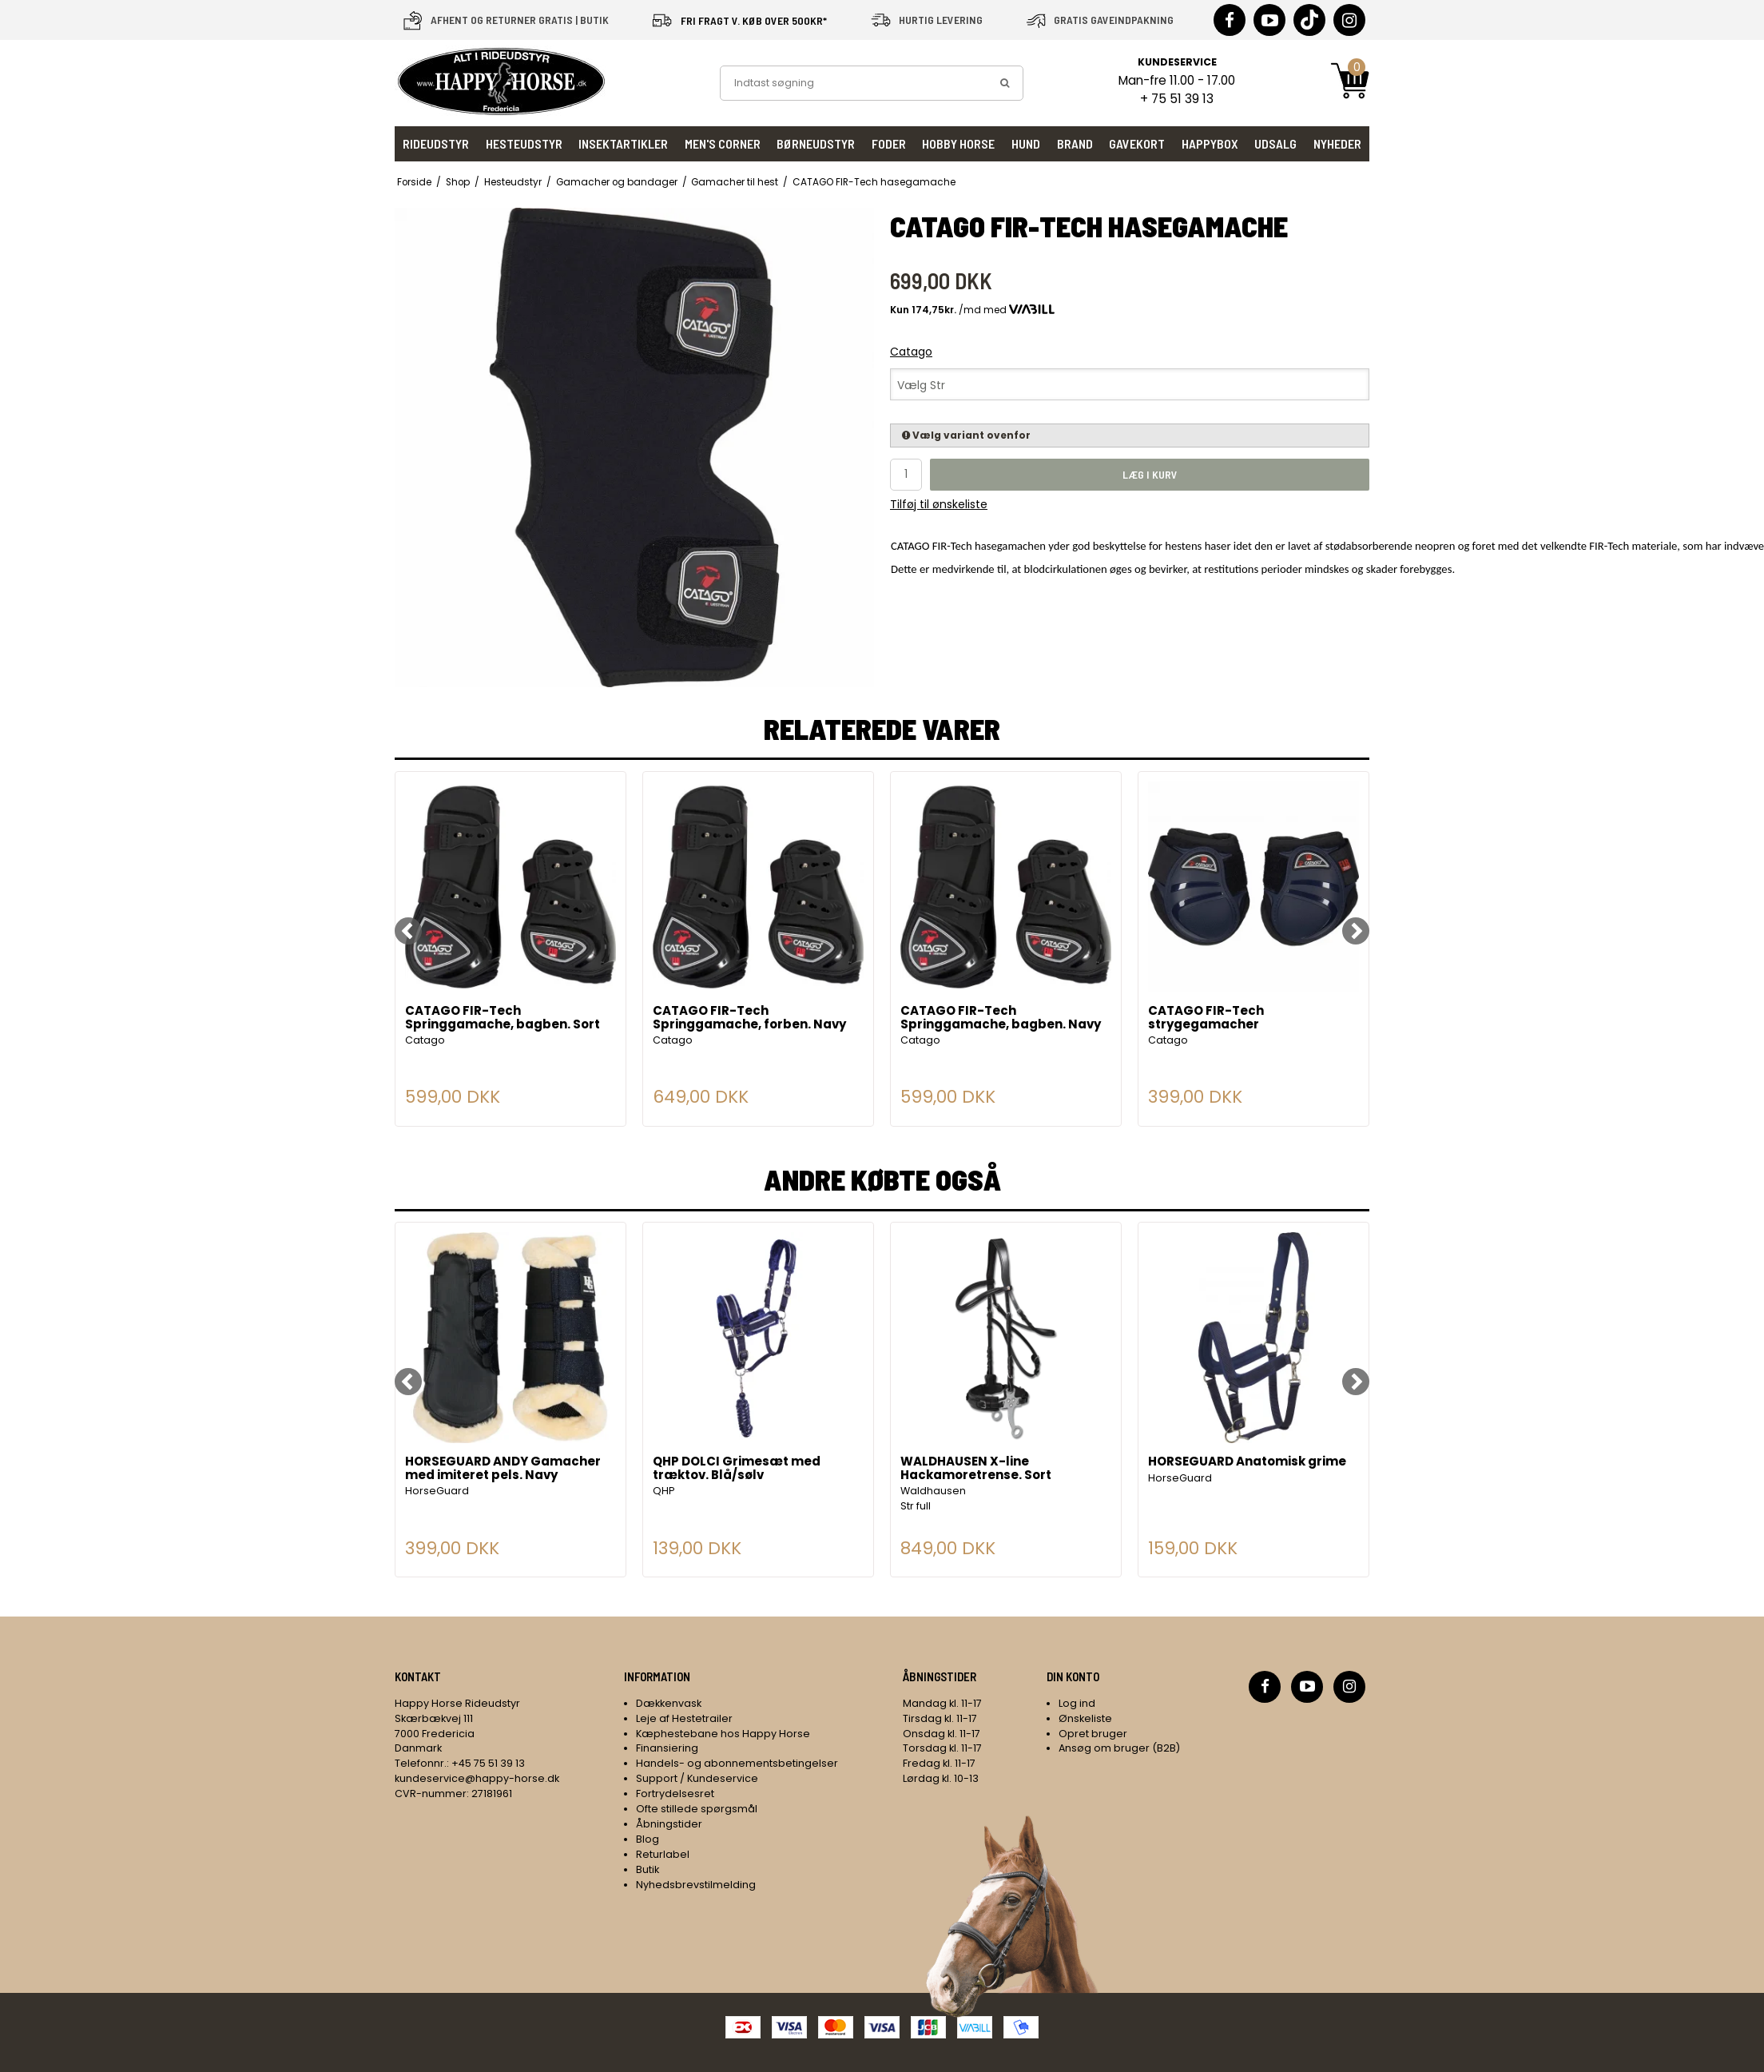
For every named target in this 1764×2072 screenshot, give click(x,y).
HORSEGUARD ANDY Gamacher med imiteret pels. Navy (503, 1469)
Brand (1075, 143)
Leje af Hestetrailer (684, 1718)
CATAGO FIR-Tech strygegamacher (1206, 1018)
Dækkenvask (668, 1703)
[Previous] (408, 931)
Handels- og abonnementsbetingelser (737, 1763)
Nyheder (1337, 143)
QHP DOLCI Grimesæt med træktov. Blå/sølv (736, 1469)
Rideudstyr (436, 143)
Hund (1025, 143)
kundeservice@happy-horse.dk (477, 1778)
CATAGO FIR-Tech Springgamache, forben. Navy (749, 1018)
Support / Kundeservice (697, 1778)
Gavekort (1137, 143)
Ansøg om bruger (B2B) (1119, 1748)
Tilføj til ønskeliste (938, 504)
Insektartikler (623, 143)
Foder (889, 143)
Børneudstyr (816, 143)
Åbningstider (669, 1824)
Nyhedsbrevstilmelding (696, 1884)
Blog (647, 1839)
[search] (1005, 83)
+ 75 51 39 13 (1177, 98)
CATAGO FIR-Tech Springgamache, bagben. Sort (502, 1018)
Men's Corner (723, 143)
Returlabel (662, 1854)
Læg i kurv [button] (1150, 474)
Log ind (1077, 1703)
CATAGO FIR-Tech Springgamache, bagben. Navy (1000, 1018)
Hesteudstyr (524, 143)
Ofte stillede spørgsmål (696, 1808)
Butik (647, 1869)
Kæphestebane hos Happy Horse (723, 1733)
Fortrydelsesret (675, 1793)
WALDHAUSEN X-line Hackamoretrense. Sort (975, 1469)
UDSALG (1275, 143)
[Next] (1355, 931)
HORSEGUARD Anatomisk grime (1247, 1462)
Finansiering (667, 1748)
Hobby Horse (958, 143)
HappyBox (1210, 143)
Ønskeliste (1085, 1718)
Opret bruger (1093, 1733)
